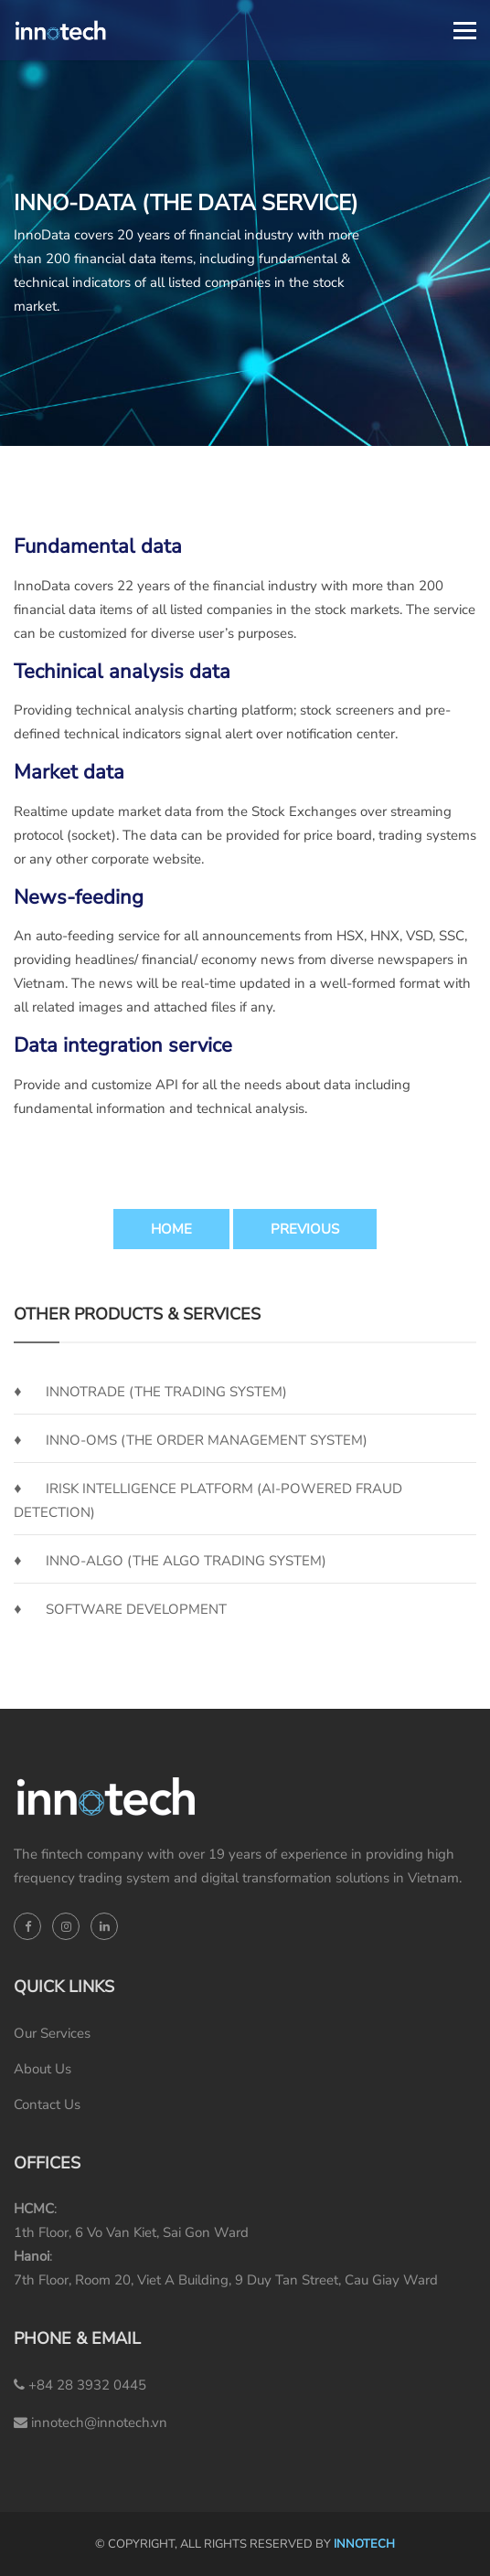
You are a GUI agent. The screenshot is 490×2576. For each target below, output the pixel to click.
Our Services (52, 2033)
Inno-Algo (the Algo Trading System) (186, 1561)
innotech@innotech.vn (90, 2422)
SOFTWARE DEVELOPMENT (136, 1609)
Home (171, 1229)
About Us (42, 2069)
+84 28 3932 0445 (80, 2385)
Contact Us (47, 2104)
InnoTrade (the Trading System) (166, 1392)
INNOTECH (364, 2544)
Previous (305, 1229)
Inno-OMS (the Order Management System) (207, 1440)
